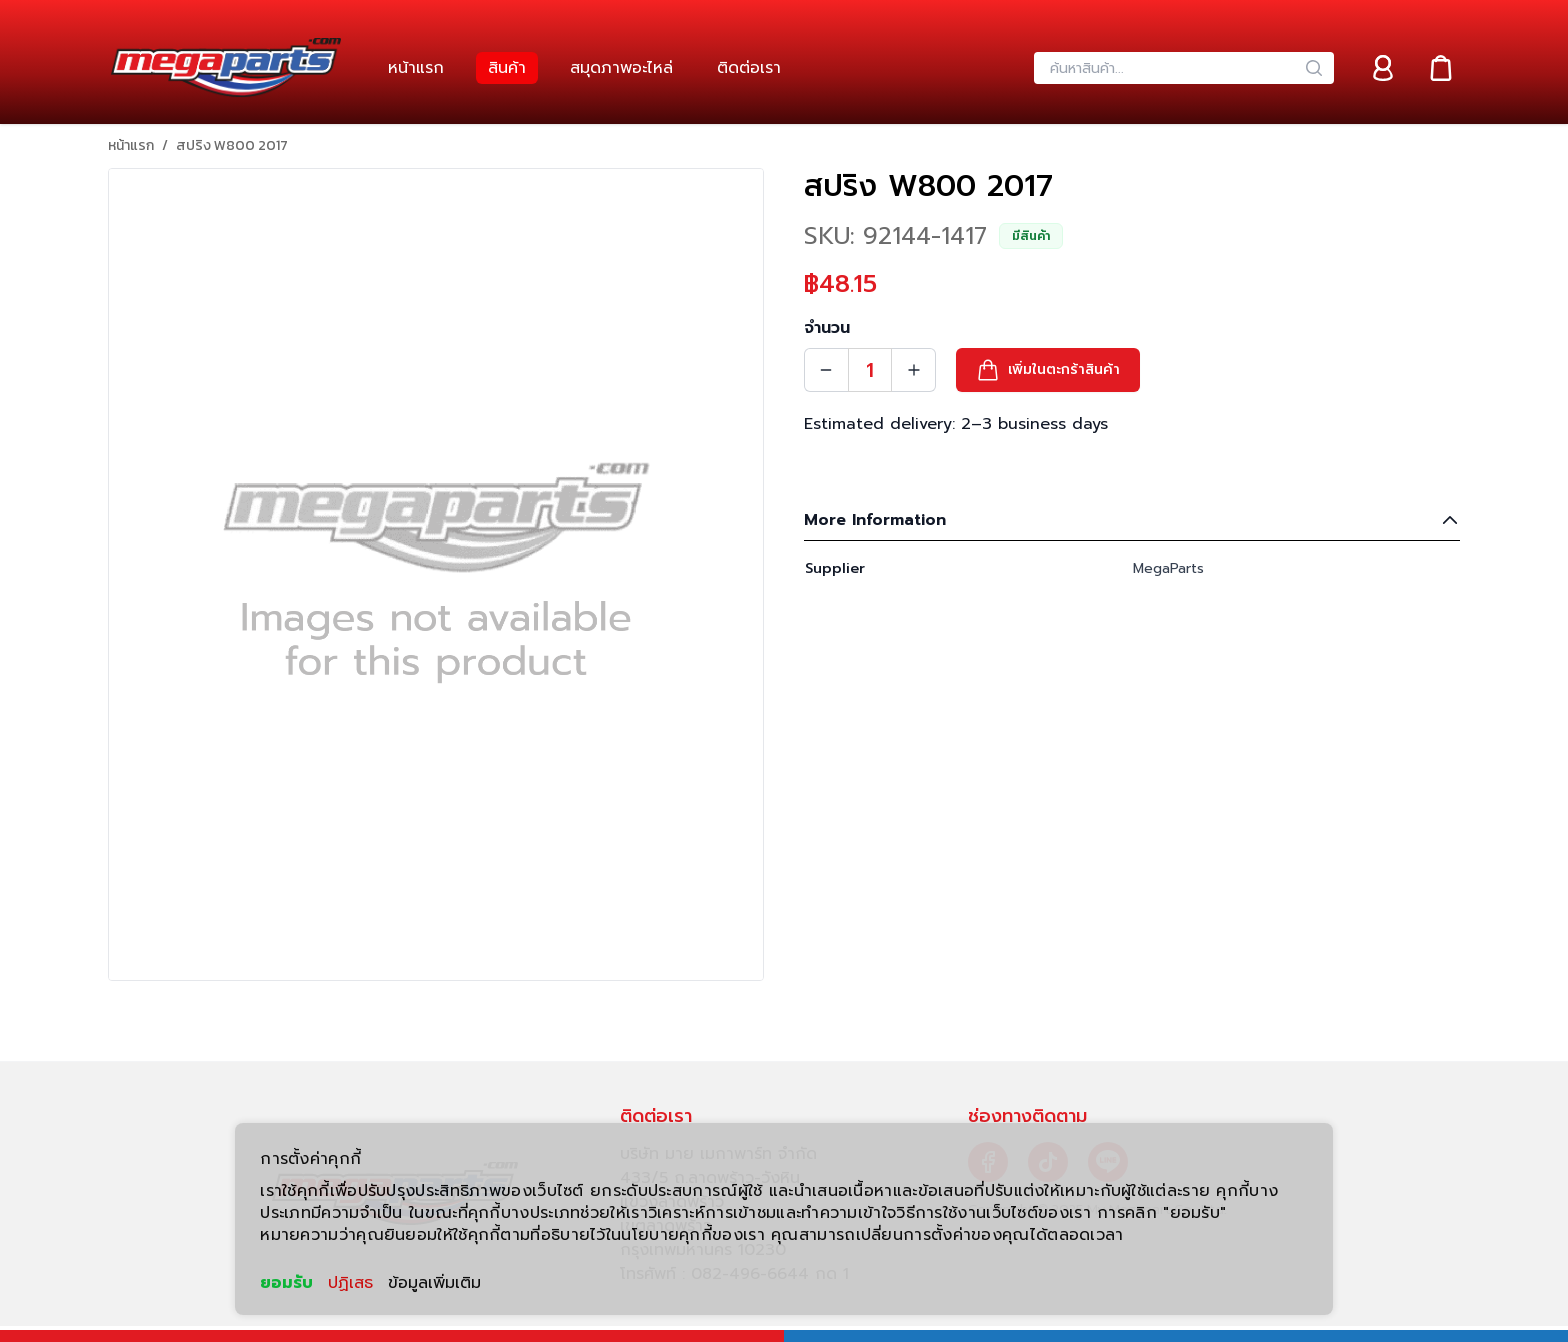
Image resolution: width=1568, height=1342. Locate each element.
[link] (416, 68)
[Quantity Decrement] (826, 370)
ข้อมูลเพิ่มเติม (434, 1283)
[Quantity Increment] (914, 370)
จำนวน (827, 328)
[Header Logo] (226, 68)
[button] (1048, 370)
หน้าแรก (131, 146)
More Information (1132, 520)
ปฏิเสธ (350, 1283)
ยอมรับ (286, 1283)
